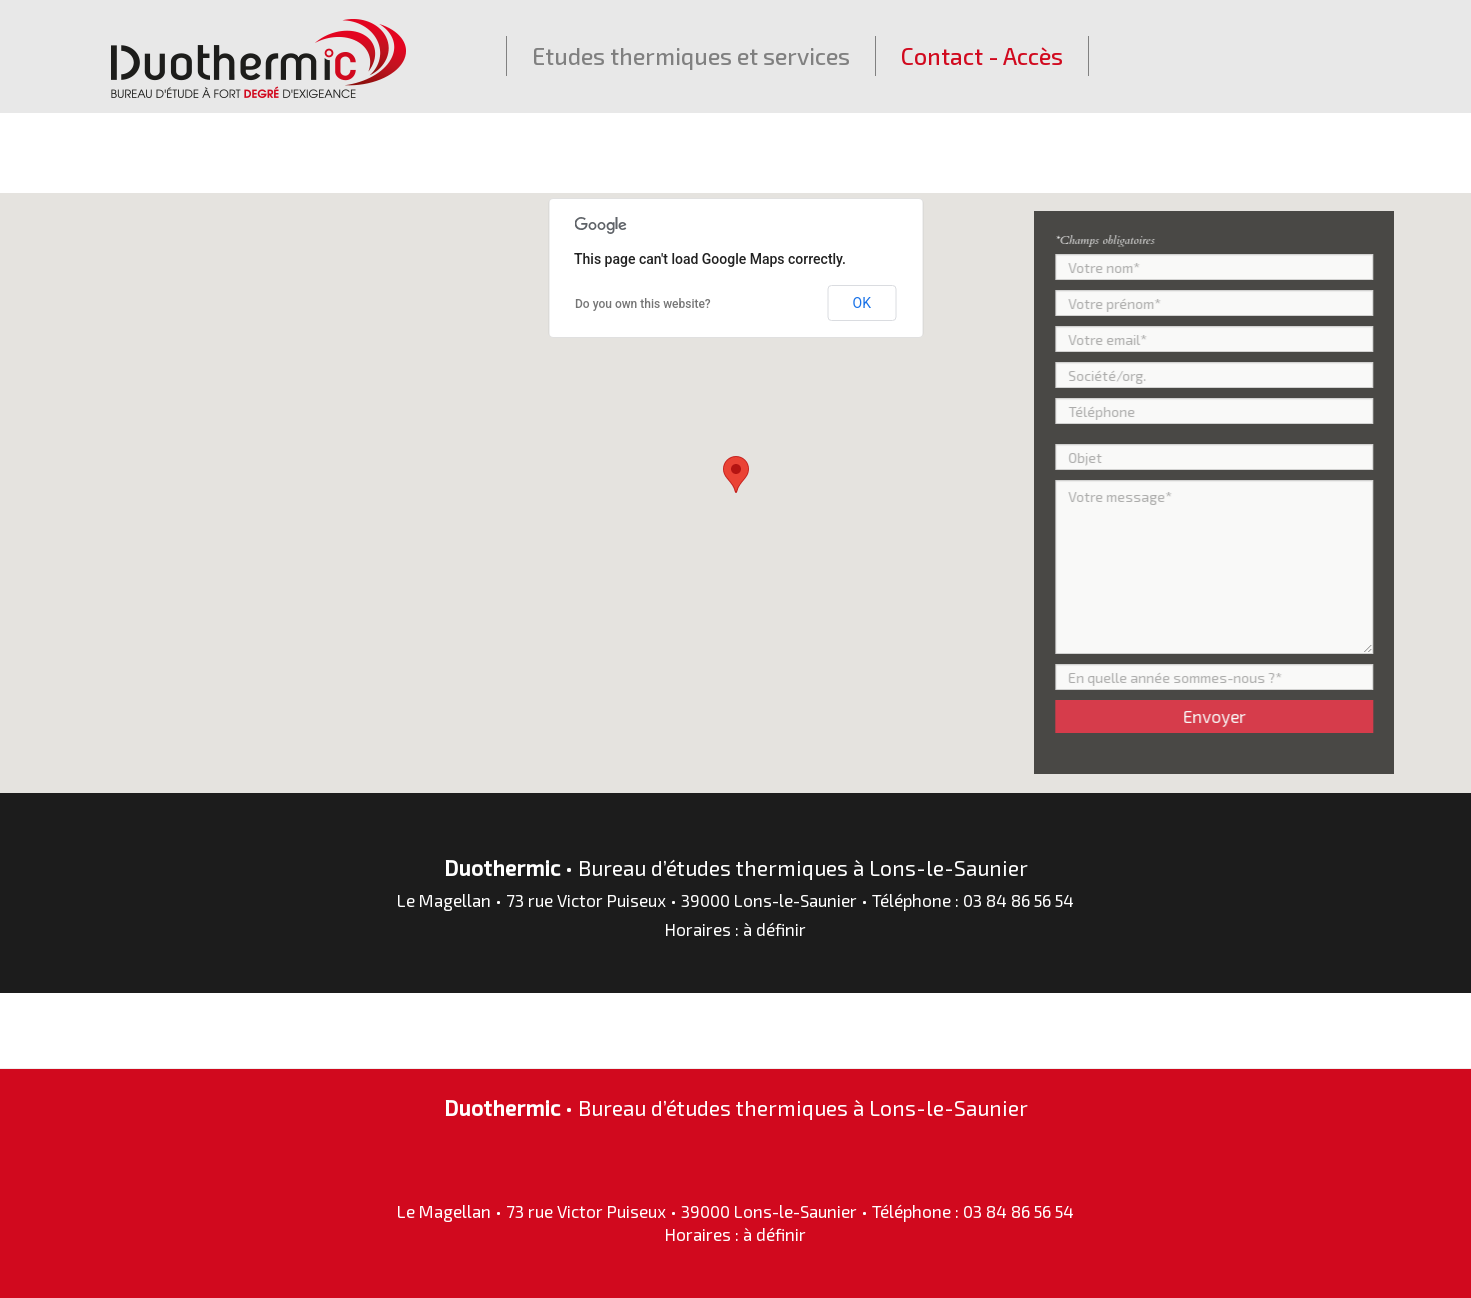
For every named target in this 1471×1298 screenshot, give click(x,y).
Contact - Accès (982, 56)
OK (862, 303)
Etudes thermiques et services (691, 56)
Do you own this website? (643, 304)
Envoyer (1221, 716)
